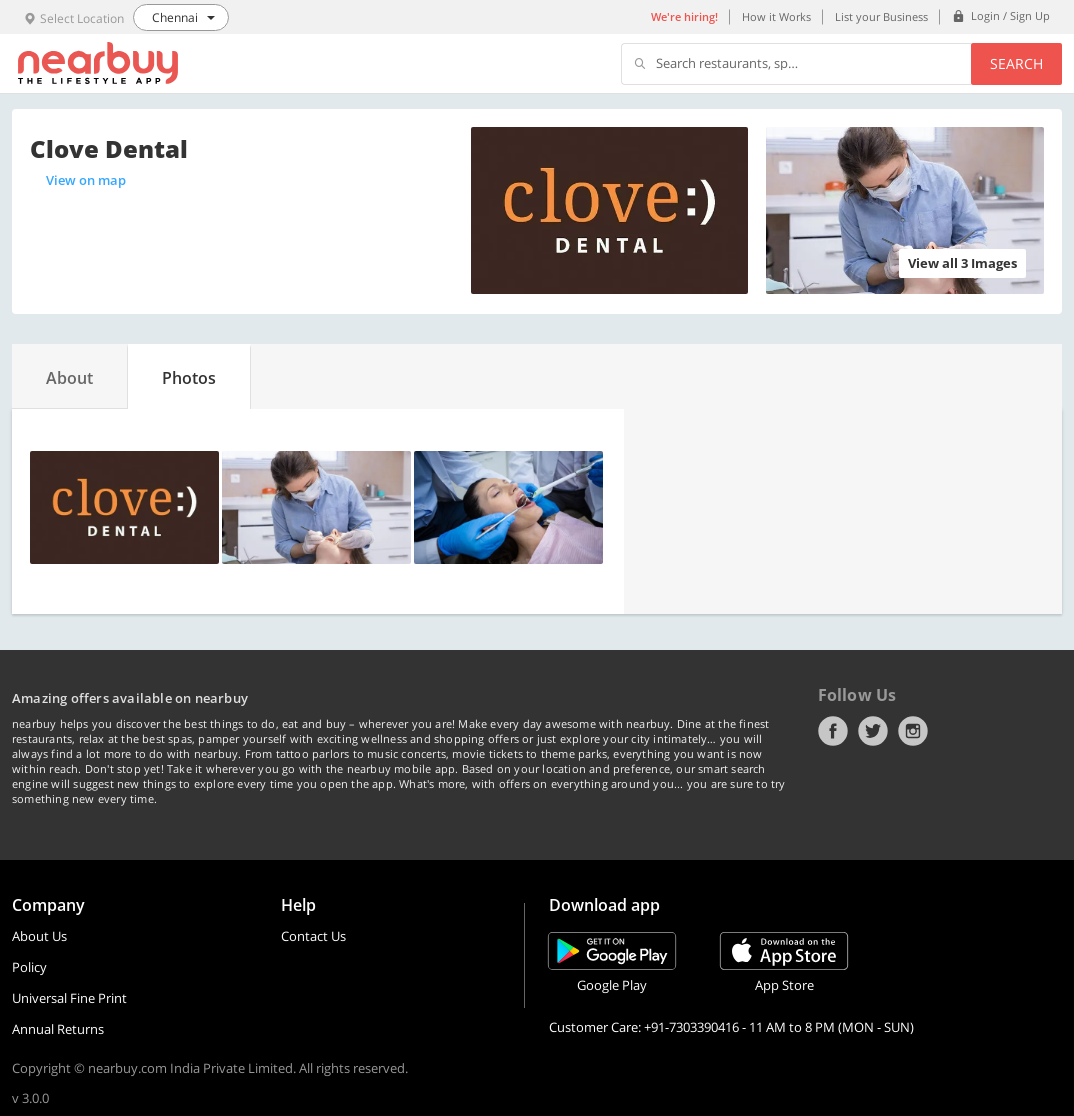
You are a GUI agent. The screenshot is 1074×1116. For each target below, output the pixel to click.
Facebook (833, 731)
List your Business (881, 16)
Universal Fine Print (69, 998)
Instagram (913, 731)
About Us (39, 936)
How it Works (776, 16)
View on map (86, 180)
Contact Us (313, 936)
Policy (29, 967)
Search (1016, 63)
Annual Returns (58, 1029)
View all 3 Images (962, 263)
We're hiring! (684, 16)
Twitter (873, 731)
